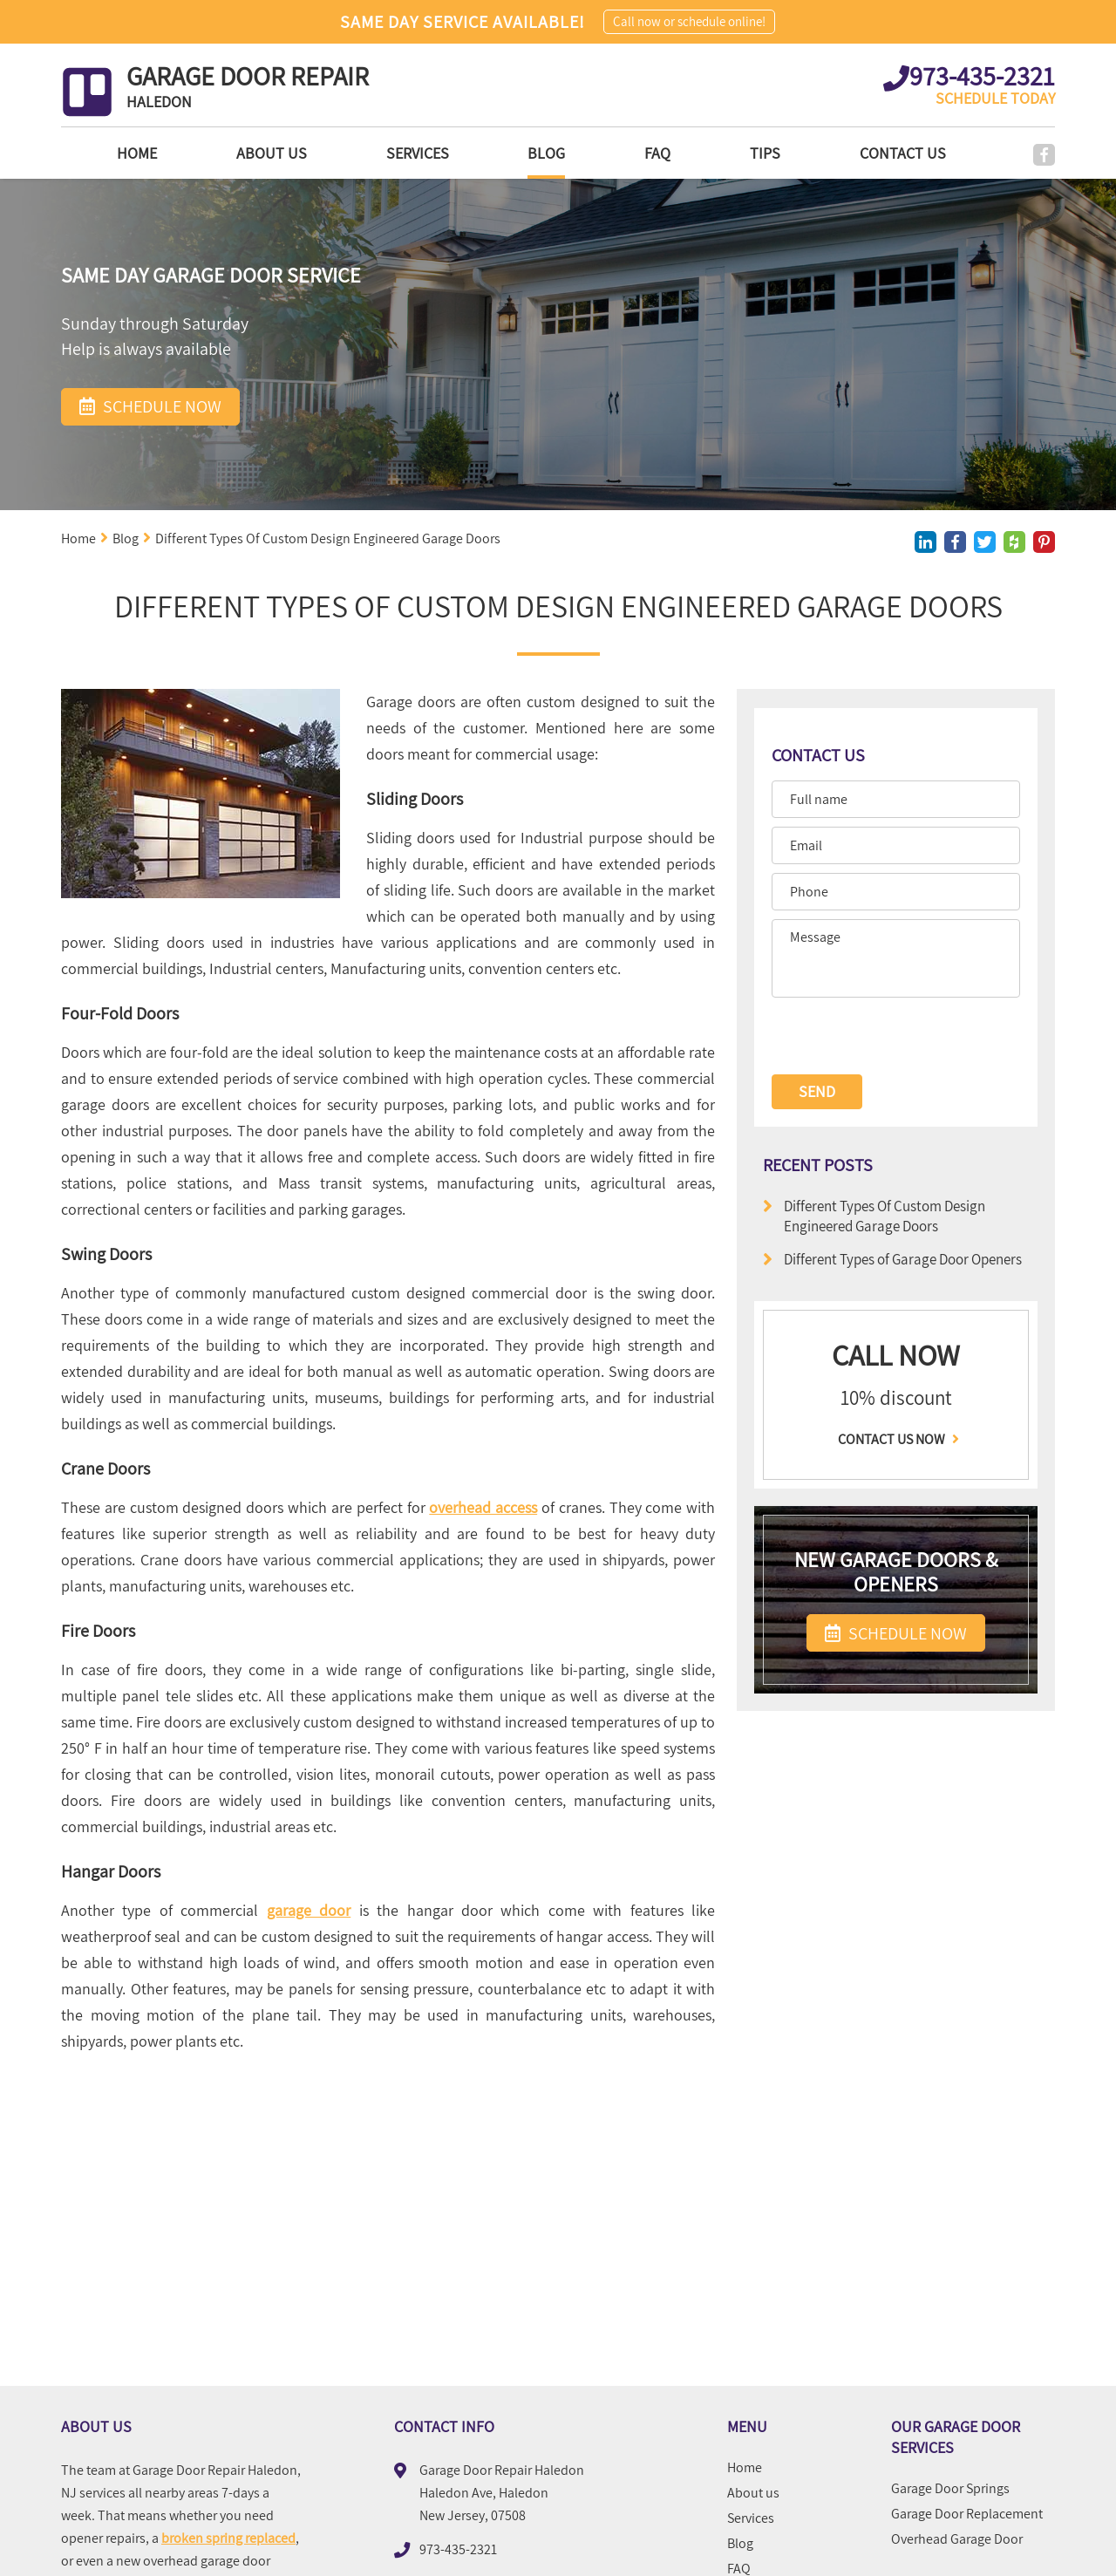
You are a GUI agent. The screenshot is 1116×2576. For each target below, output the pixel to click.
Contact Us (895, 153)
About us (223, 153)
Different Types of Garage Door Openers (892, 1259)
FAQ (634, 153)
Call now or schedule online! (689, 21)
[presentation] (891, 1036)
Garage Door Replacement (967, 2514)
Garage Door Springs (950, 2489)
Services (377, 153)
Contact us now (896, 1440)
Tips (749, 153)
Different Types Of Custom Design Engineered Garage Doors (874, 1216)
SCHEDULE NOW (896, 1633)
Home (81, 153)
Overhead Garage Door (957, 2539)
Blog (515, 153)
